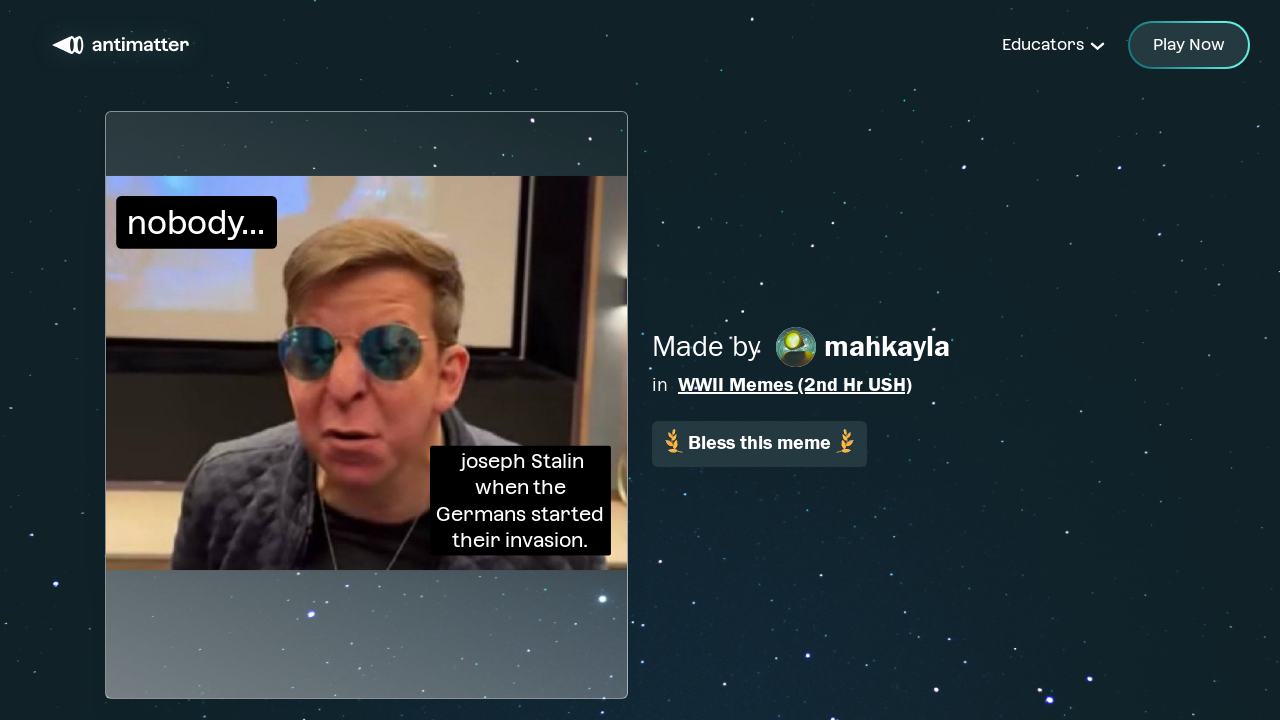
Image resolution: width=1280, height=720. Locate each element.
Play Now (1189, 44)
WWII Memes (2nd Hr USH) (795, 384)
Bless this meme (759, 441)
